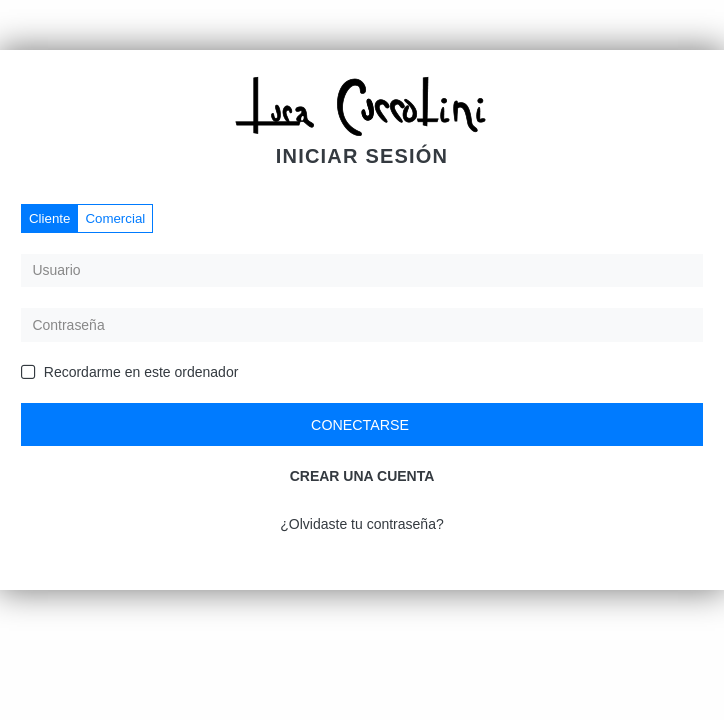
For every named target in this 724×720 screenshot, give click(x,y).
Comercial (115, 218)
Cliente (49, 218)
